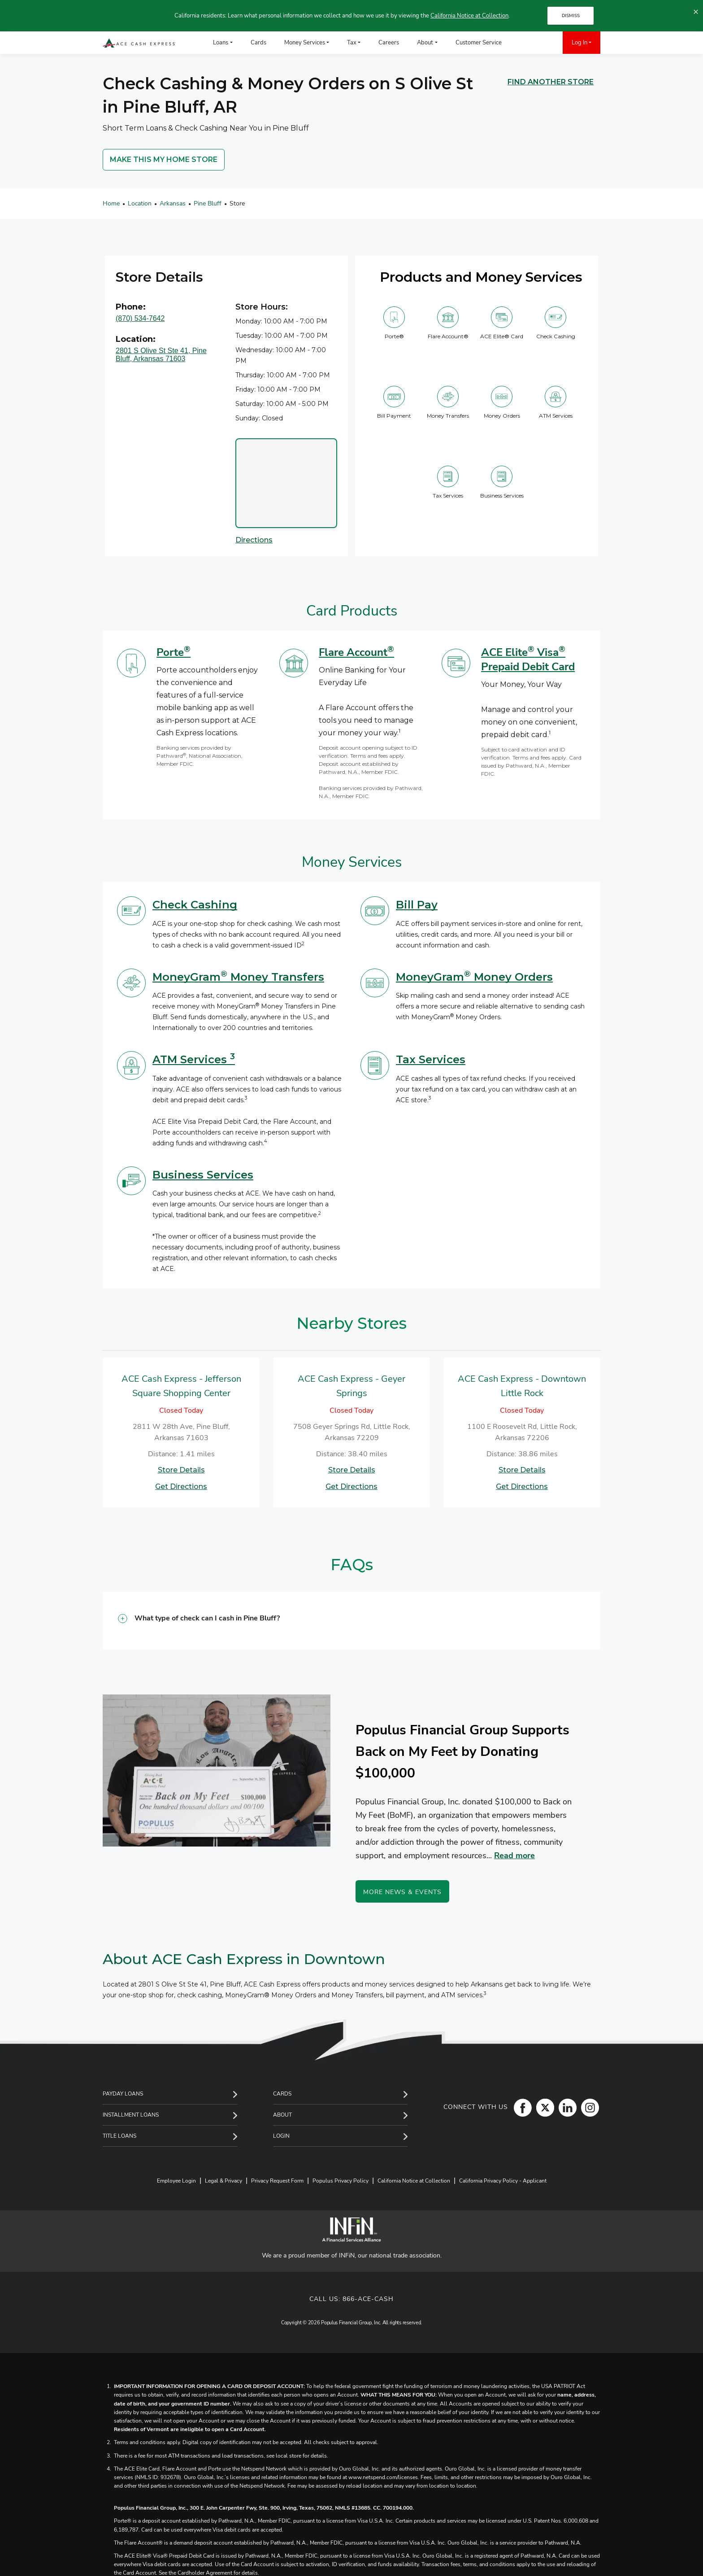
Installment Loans (131, 2114)
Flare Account (356, 652)
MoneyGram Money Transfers (238, 976)
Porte (173, 652)
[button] (351, 1621)
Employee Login (176, 2180)
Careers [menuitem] (388, 43)
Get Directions (181, 1486)
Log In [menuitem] (579, 43)
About (282, 2114)
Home (111, 203)
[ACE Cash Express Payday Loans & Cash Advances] (139, 43)
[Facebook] (520, 2107)
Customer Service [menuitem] (479, 43)
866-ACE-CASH (368, 2299)
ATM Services (193, 1059)
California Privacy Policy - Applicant (503, 2180)
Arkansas (173, 203)
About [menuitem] (425, 43)
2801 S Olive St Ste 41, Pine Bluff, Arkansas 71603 (161, 354)
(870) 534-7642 (140, 318)
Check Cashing (194, 904)
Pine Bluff (207, 203)
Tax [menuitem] (351, 43)
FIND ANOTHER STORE (551, 82)
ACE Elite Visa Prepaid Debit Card (528, 659)
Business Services (202, 1174)
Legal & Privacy (223, 2180)
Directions (254, 540)
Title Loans (119, 2135)
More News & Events (402, 1892)
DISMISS (571, 16)
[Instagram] (588, 2107)
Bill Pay (417, 904)
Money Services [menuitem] (304, 43)
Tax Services (430, 1059)
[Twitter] (543, 2107)
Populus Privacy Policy (340, 2180)
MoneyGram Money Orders (474, 976)
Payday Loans (123, 2093)
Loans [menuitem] (220, 43)
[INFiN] (351, 2229)
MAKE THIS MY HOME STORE (163, 159)
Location (140, 203)
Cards (282, 2093)
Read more (514, 1855)
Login (281, 2135)
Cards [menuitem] (258, 43)
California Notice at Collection (469, 16)
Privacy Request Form (277, 2180)
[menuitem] (524, 42)
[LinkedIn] (565, 2107)
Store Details (181, 1470)
